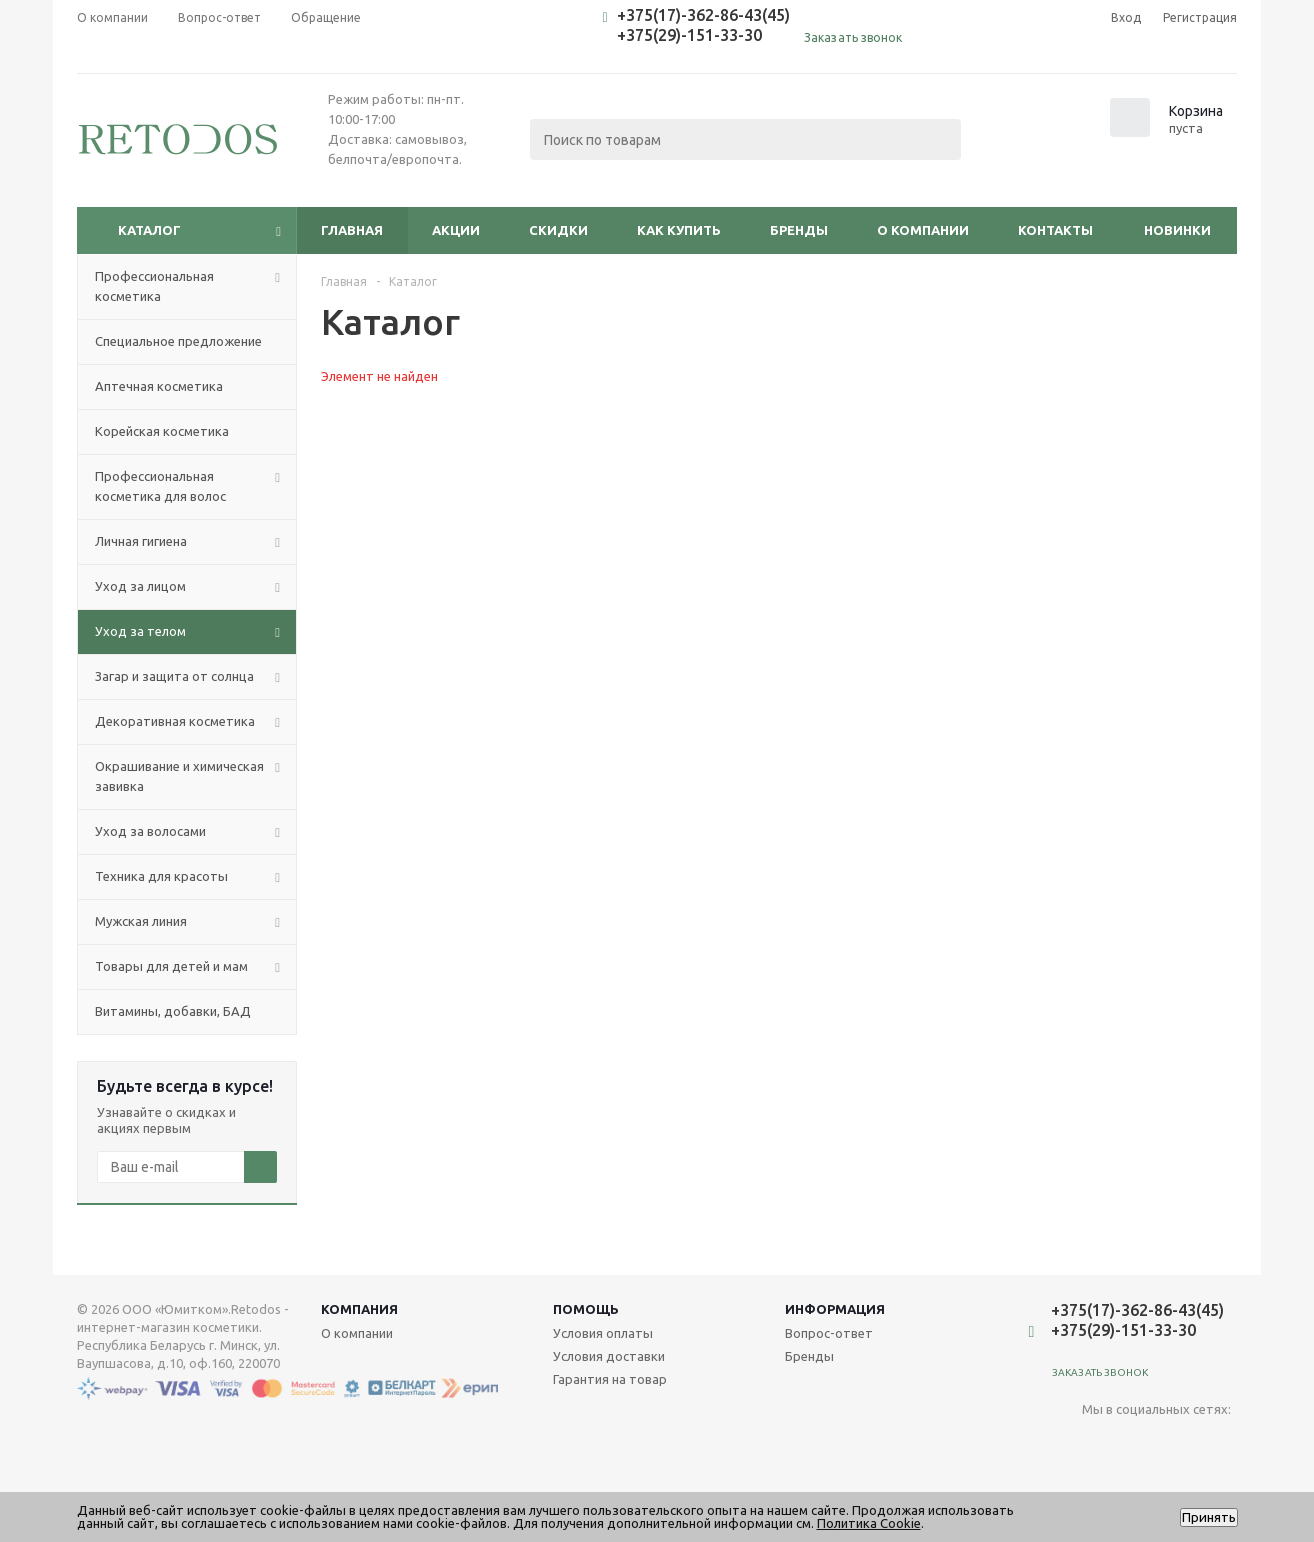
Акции (456, 230)
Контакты (1055, 230)
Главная (352, 230)
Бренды (799, 230)
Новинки (1177, 230)
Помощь (586, 1309)
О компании (923, 230)
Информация (835, 1309)
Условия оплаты (603, 1333)
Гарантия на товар (610, 1379)
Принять (1209, 1517)
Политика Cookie (869, 1523)
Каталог (149, 230)
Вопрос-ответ (829, 1333)
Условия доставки (609, 1356)
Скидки (558, 230)
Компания (359, 1309)
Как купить (679, 230)
